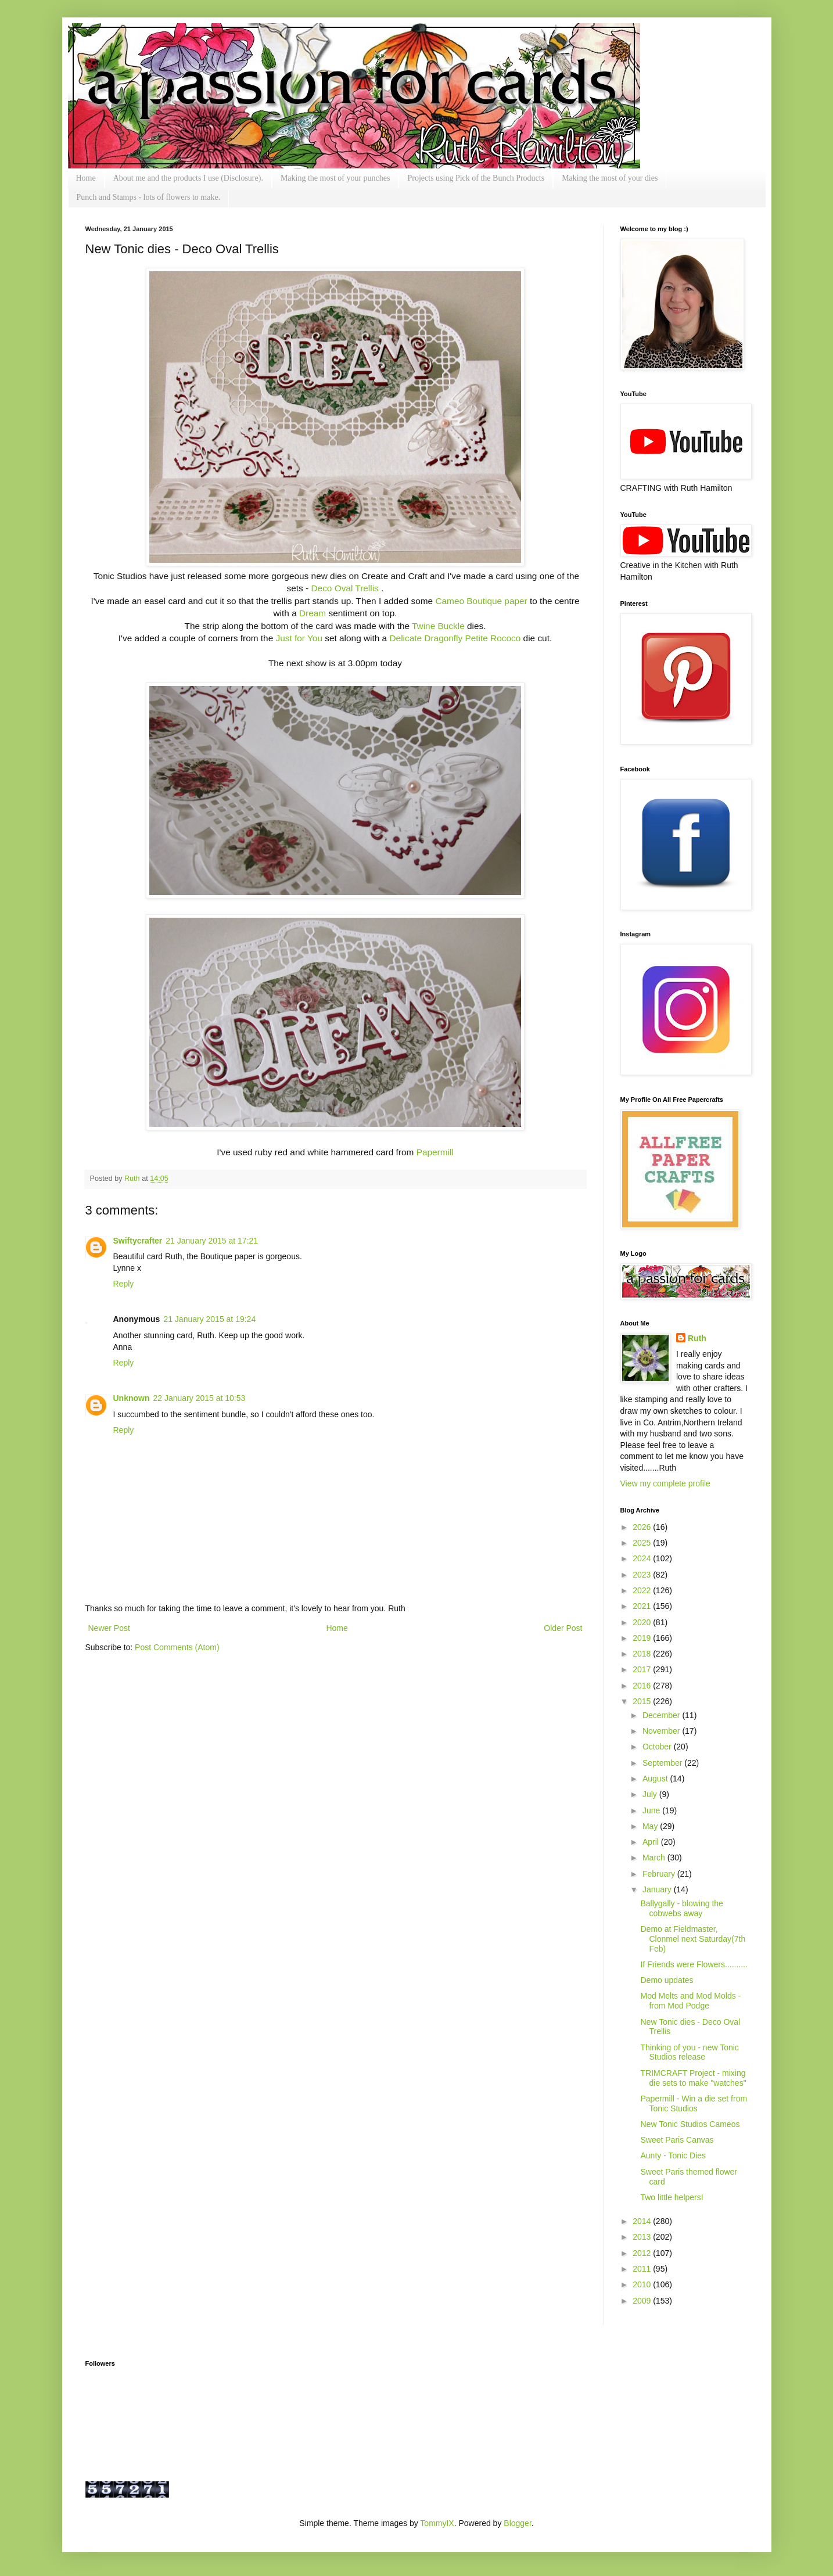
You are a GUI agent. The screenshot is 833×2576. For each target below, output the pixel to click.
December (662, 1715)
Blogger (517, 2523)
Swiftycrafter (138, 1240)
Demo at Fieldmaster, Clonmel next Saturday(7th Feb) (692, 1938)
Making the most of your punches (335, 178)
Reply (123, 1283)
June (652, 1810)
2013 (643, 2236)
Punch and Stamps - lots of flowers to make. (149, 197)
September (663, 1762)
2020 (643, 1622)
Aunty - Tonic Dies (673, 2155)
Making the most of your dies (610, 178)
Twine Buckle (438, 626)
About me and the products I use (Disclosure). (188, 178)
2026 (643, 1527)
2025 (643, 1542)
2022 (643, 1590)
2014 (643, 2221)
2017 (643, 1669)
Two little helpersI (671, 2197)
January (658, 1889)
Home (86, 178)
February (659, 1873)
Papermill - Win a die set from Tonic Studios (693, 2103)
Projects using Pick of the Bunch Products (475, 178)
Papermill (435, 1152)
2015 (643, 1701)
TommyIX (437, 2523)
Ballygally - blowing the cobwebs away (681, 1908)
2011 (643, 2268)
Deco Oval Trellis (345, 588)
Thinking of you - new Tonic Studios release (689, 2052)
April (651, 1841)
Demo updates (666, 1980)
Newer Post (109, 1628)
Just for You (299, 638)
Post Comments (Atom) (177, 1647)
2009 (643, 2300)
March (654, 1857)
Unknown (131, 1398)
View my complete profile (665, 1483)
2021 (643, 1606)
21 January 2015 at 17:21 (212, 1240)
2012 (643, 2253)
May (651, 1826)
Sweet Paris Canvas (676, 2139)
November (662, 1731)
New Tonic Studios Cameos (689, 2124)
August (656, 1778)
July (650, 1794)
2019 (643, 1638)
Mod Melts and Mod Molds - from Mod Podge (690, 2000)
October (658, 1746)
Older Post (563, 1628)
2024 (643, 1558)
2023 (643, 1574)
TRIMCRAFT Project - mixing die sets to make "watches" (693, 2078)
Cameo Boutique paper (481, 601)
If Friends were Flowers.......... (693, 1964)
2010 (643, 2284)
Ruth (133, 1178)
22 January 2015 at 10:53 (199, 1398)
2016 (643, 1685)
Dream (312, 613)
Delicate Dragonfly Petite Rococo (454, 638)
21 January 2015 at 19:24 (209, 1319)
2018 (643, 1653)
